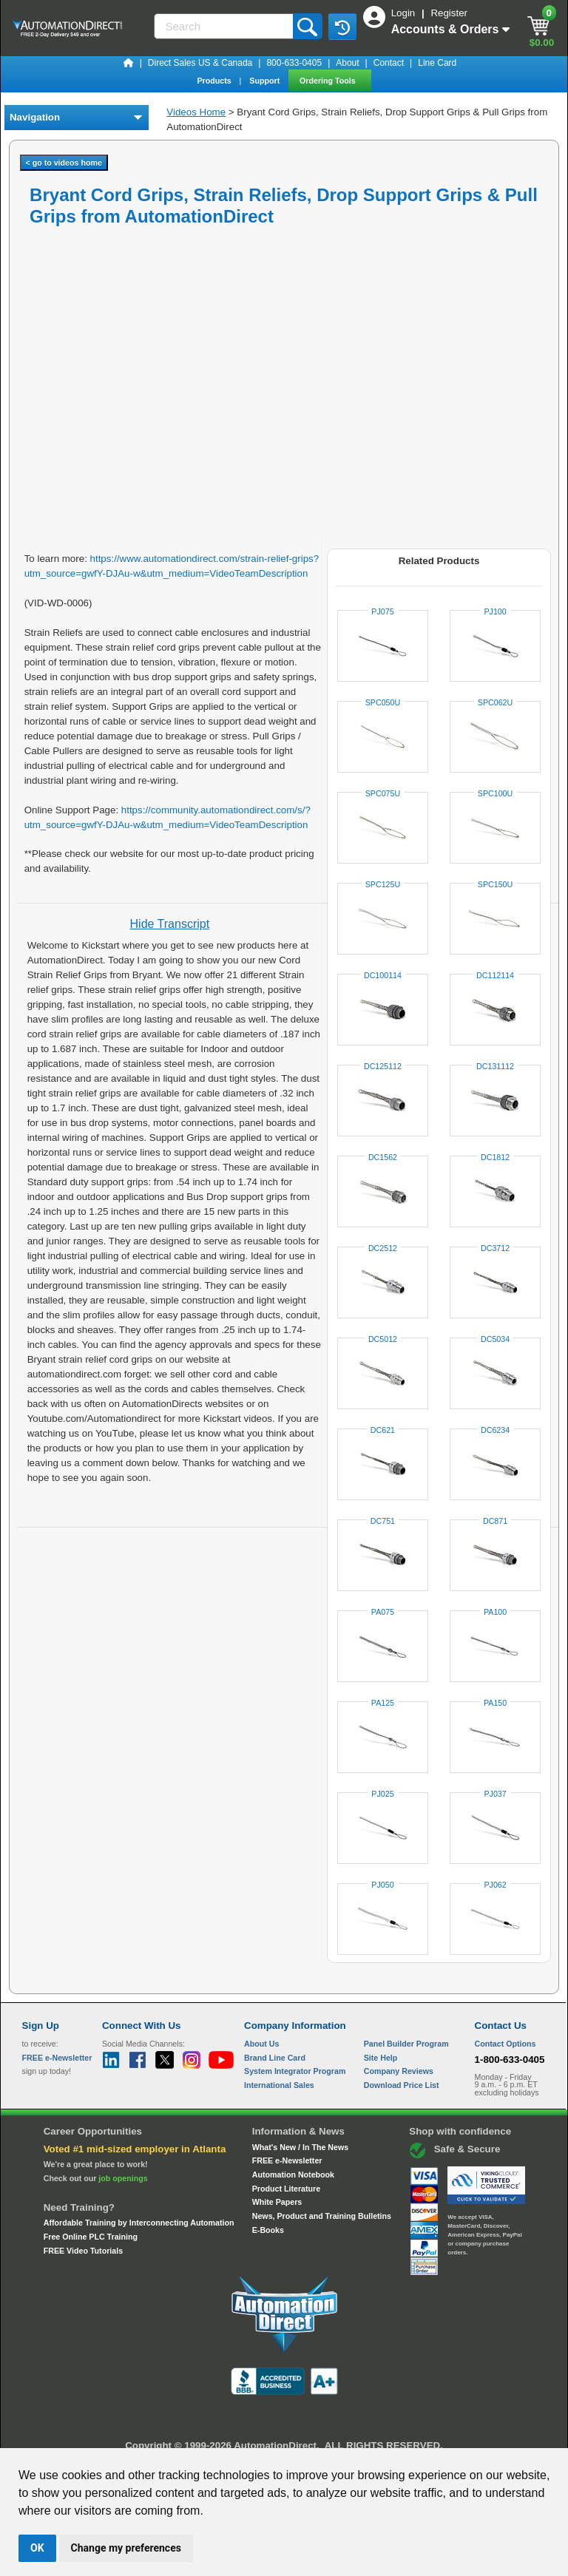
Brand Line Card (274, 2057)
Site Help (381, 2057)
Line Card (437, 63)
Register (448, 12)
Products (215, 80)
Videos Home (196, 112)
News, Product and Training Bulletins (321, 2215)
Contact (388, 63)
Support (265, 80)
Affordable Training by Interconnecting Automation (139, 2222)
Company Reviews (398, 2071)
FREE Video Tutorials (83, 2250)
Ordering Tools (329, 80)
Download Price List (401, 2085)
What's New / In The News (300, 2147)
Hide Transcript (170, 924)
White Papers (277, 2201)
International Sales (279, 2085)
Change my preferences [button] (126, 2548)
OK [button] (37, 2548)
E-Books (268, 2230)
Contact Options (505, 2043)
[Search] (225, 26)
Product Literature (286, 2188)
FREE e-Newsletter (287, 2160)
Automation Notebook (293, 2174)
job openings (122, 2178)
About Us (261, 2043)
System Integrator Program (294, 2071)
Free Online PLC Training (91, 2236)
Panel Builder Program (406, 2043)
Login (404, 12)
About (347, 63)
